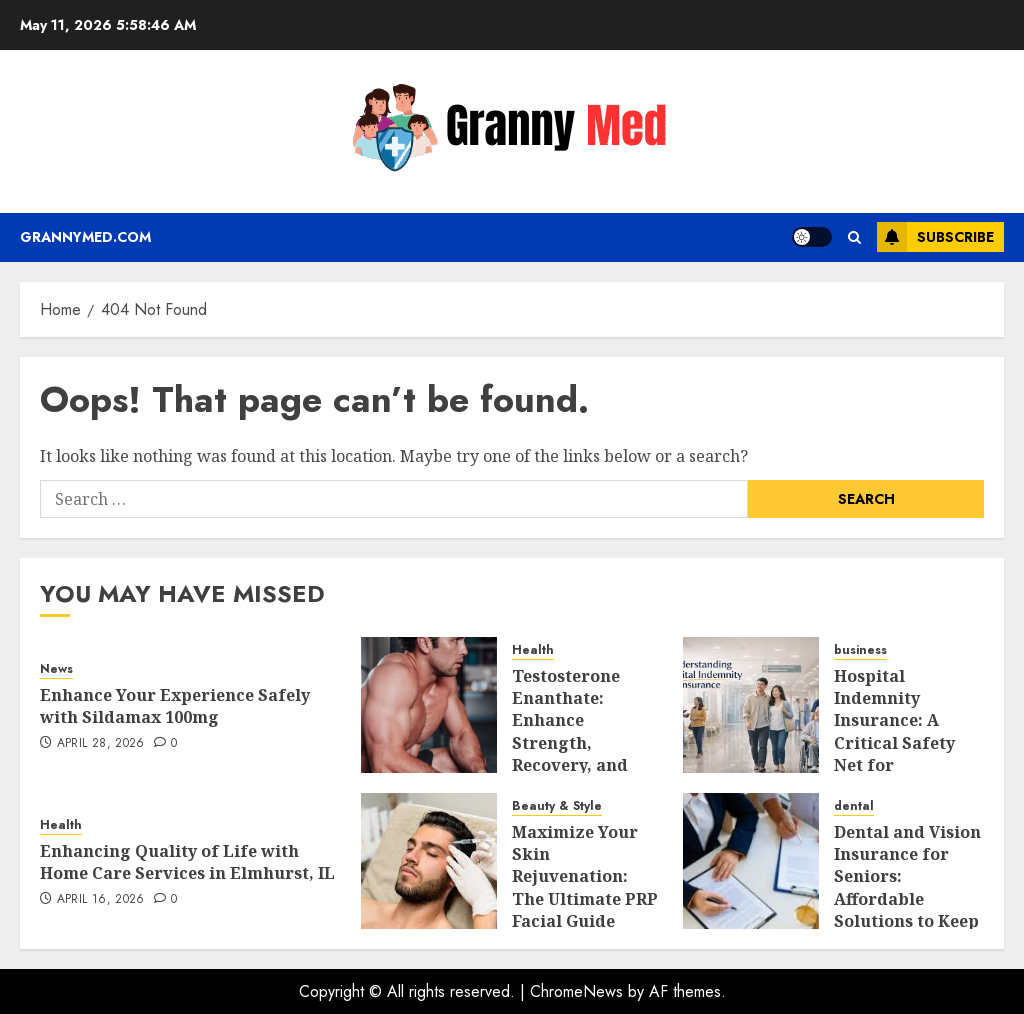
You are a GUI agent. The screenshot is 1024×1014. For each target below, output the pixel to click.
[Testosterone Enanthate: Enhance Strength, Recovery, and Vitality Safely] (429, 705)
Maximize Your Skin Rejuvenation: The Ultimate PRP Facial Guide (585, 877)
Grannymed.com (85, 237)
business (860, 650)
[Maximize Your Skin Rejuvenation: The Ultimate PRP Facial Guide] (429, 861)
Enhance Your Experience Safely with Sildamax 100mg (175, 706)
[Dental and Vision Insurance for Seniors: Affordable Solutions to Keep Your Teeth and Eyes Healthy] (751, 861)
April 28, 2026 (101, 744)
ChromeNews (576, 991)
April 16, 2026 (101, 900)
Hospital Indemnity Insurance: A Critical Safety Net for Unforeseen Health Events (894, 743)
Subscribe (935, 237)
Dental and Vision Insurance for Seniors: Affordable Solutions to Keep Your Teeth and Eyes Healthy (907, 899)
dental (854, 806)
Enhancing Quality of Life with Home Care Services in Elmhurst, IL (187, 862)
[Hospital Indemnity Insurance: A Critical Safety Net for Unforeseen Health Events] (751, 705)
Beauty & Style (557, 806)
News (56, 669)
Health (533, 650)
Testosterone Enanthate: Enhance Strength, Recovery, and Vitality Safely (571, 732)
